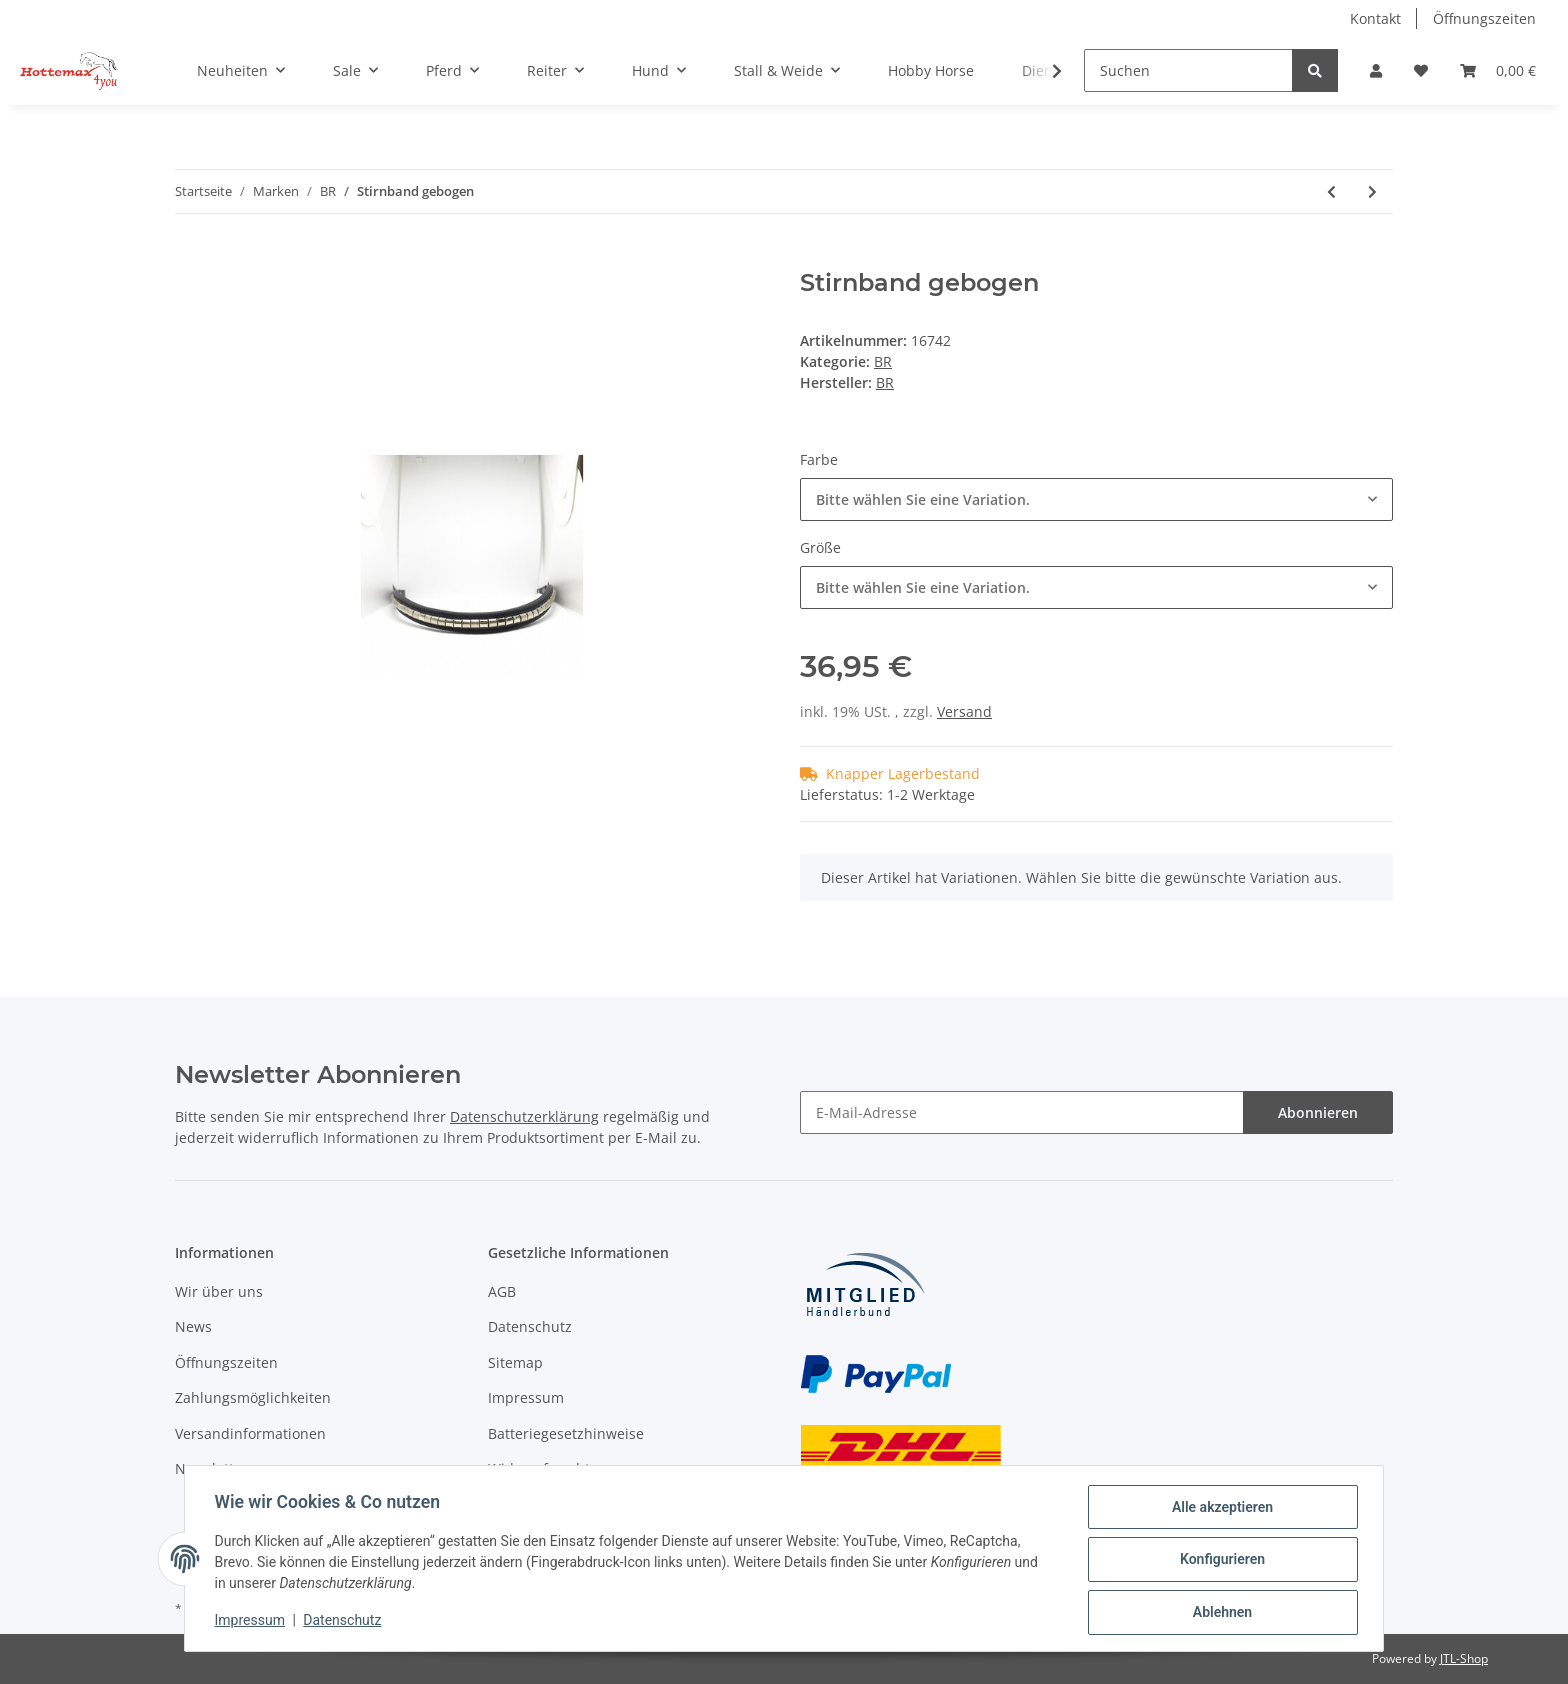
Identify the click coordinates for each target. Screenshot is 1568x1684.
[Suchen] (1188, 70)
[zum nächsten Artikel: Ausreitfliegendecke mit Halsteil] (1372, 191)
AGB (502, 1291)
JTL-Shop (1464, 1658)
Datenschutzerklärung (524, 1116)
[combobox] (1096, 499)
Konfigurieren (1219, 1561)
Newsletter (211, 1468)
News (193, 1326)
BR (883, 361)
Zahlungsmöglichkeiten (253, 1397)
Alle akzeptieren (1219, 1509)
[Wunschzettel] (1421, 70)
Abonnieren (1318, 1112)
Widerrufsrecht (539, 1468)
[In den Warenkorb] (191, 258)
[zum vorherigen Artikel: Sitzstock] (1331, 191)
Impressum (526, 1397)
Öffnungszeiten (1484, 18)
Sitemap (515, 1362)
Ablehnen (1219, 1613)
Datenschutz (530, 1326)
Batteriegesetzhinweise (566, 1433)
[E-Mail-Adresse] (1022, 1112)
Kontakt (1375, 18)
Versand (964, 711)
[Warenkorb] (1498, 70)
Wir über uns (219, 1291)
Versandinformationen (250, 1433)
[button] (1376, 70)
